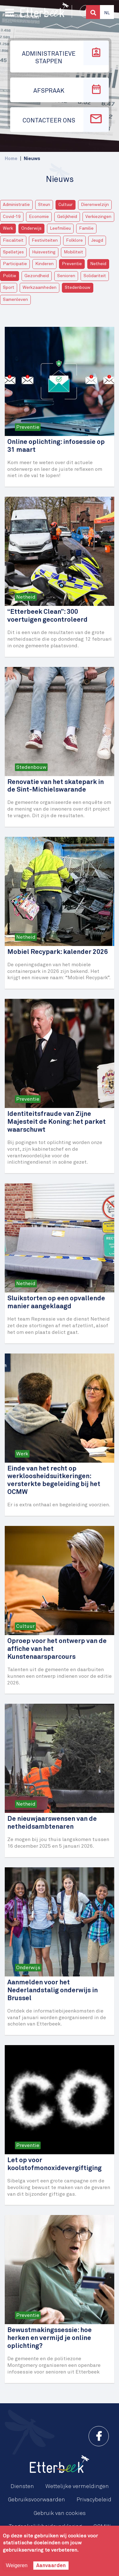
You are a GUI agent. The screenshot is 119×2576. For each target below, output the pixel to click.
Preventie (72, 264)
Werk (8, 228)
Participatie (15, 264)
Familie (86, 228)
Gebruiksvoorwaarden (36, 2500)
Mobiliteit (73, 252)
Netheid (98, 264)
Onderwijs (31, 228)
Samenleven (15, 299)
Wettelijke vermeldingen (77, 2486)
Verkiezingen (98, 217)
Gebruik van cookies (60, 2513)
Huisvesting (44, 252)
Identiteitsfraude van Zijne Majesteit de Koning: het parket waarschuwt (56, 1122)
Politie (9, 276)
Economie (39, 217)
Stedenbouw (77, 287)
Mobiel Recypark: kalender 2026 (57, 952)
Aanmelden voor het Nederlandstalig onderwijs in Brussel (52, 1990)
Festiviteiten (45, 240)
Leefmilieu (60, 228)
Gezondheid (36, 276)
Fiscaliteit (13, 240)
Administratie (16, 204)
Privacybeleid (93, 2500)
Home (11, 158)
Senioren (66, 276)
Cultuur (65, 204)
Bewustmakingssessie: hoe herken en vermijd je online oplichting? (49, 2338)
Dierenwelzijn (95, 204)
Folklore (74, 240)
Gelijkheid (67, 217)
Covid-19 (12, 217)
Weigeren (16, 2565)
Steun (44, 204)
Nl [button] (107, 13)
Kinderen (44, 264)
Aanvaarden (51, 2565)
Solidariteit (94, 276)
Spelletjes (13, 252)
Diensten (22, 2486)
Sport (8, 287)
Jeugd (97, 240)
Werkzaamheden (39, 287)
